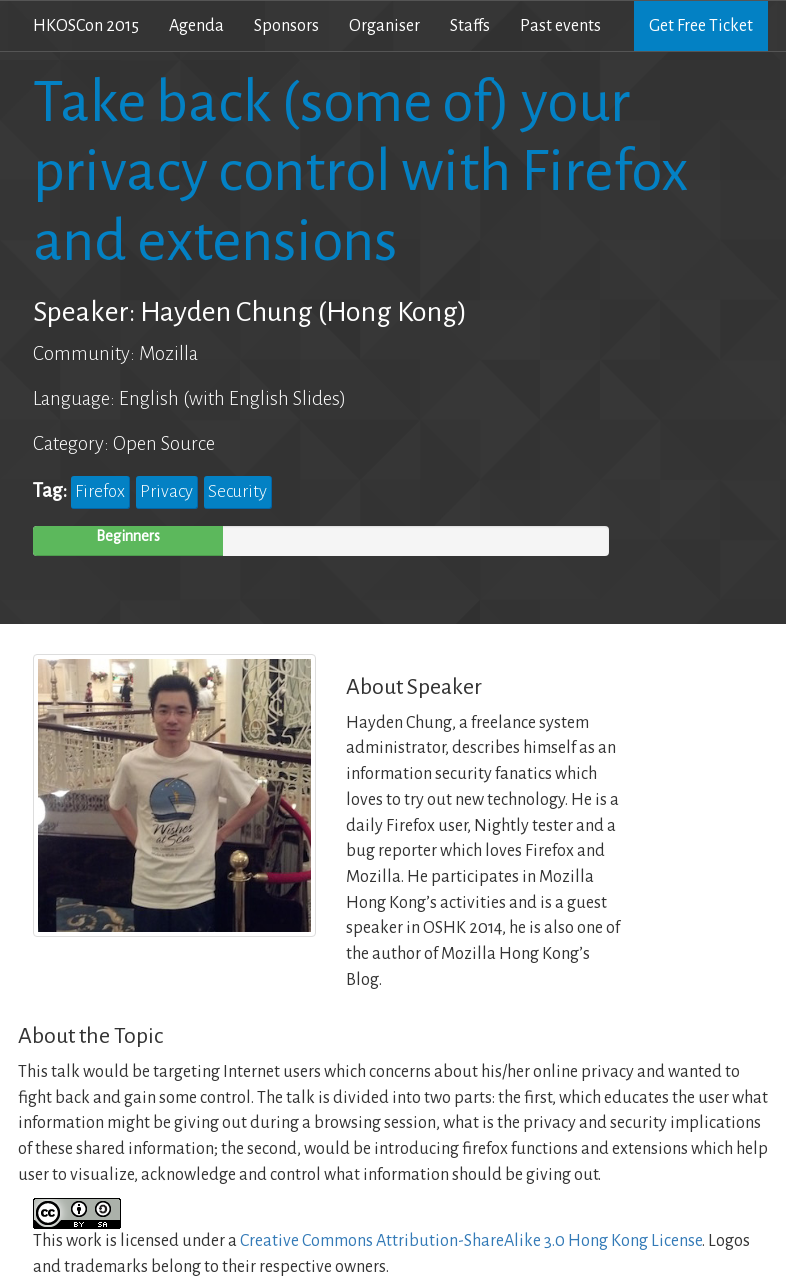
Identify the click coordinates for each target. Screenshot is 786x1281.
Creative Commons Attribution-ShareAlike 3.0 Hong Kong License (471, 1241)
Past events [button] (560, 26)
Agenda (196, 26)
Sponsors (286, 26)
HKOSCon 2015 (86, 26)
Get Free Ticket (701, 26)
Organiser (384, 26)
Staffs (470, 26)
